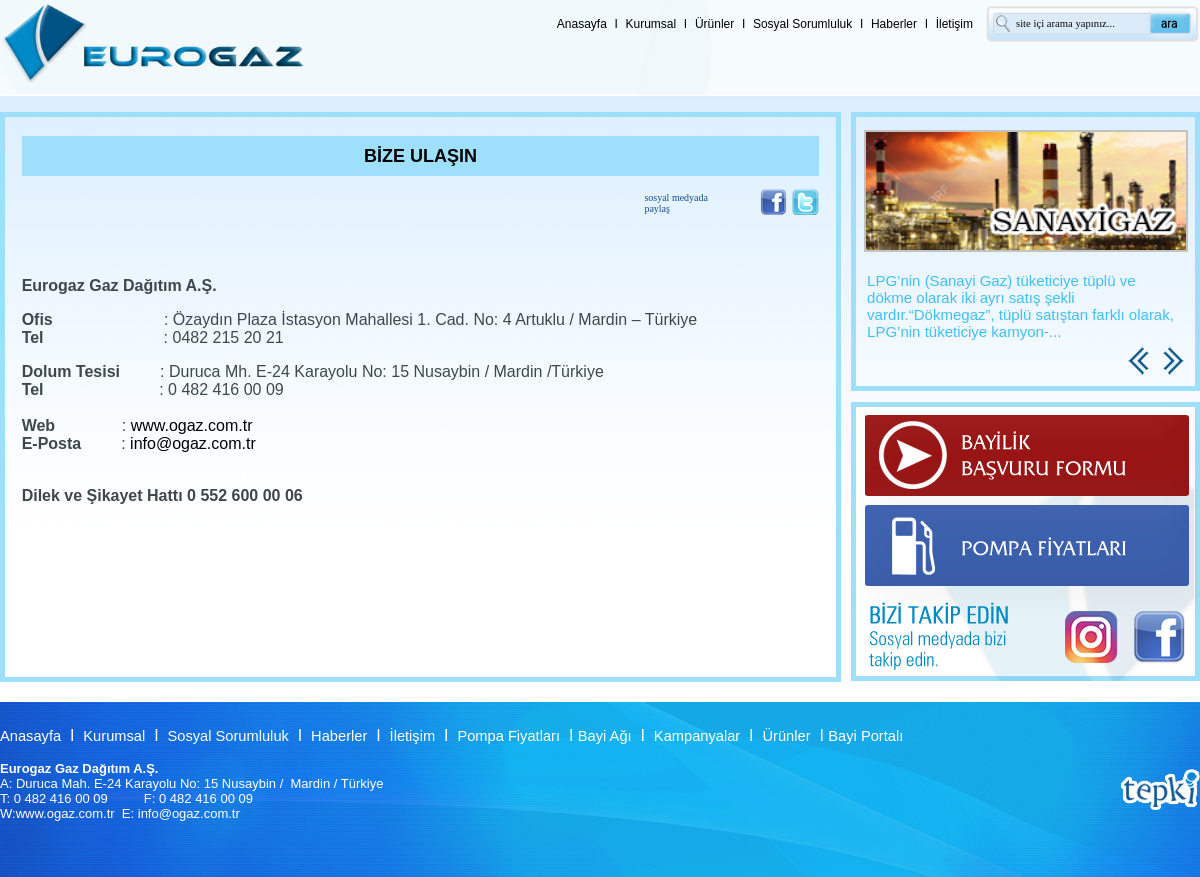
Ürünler (714, 24)
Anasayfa (582, 24)
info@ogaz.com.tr (193, 443)
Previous (1141, 383)
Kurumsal (651, 24)
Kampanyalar (697, 736)
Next (1176, 383)
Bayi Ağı (605, 736)
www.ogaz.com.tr (192, 425)
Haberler (894, 24)
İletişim (954, 24)
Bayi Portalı (865, 736)
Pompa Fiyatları (508, 736)
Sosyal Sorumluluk (802, 24)
